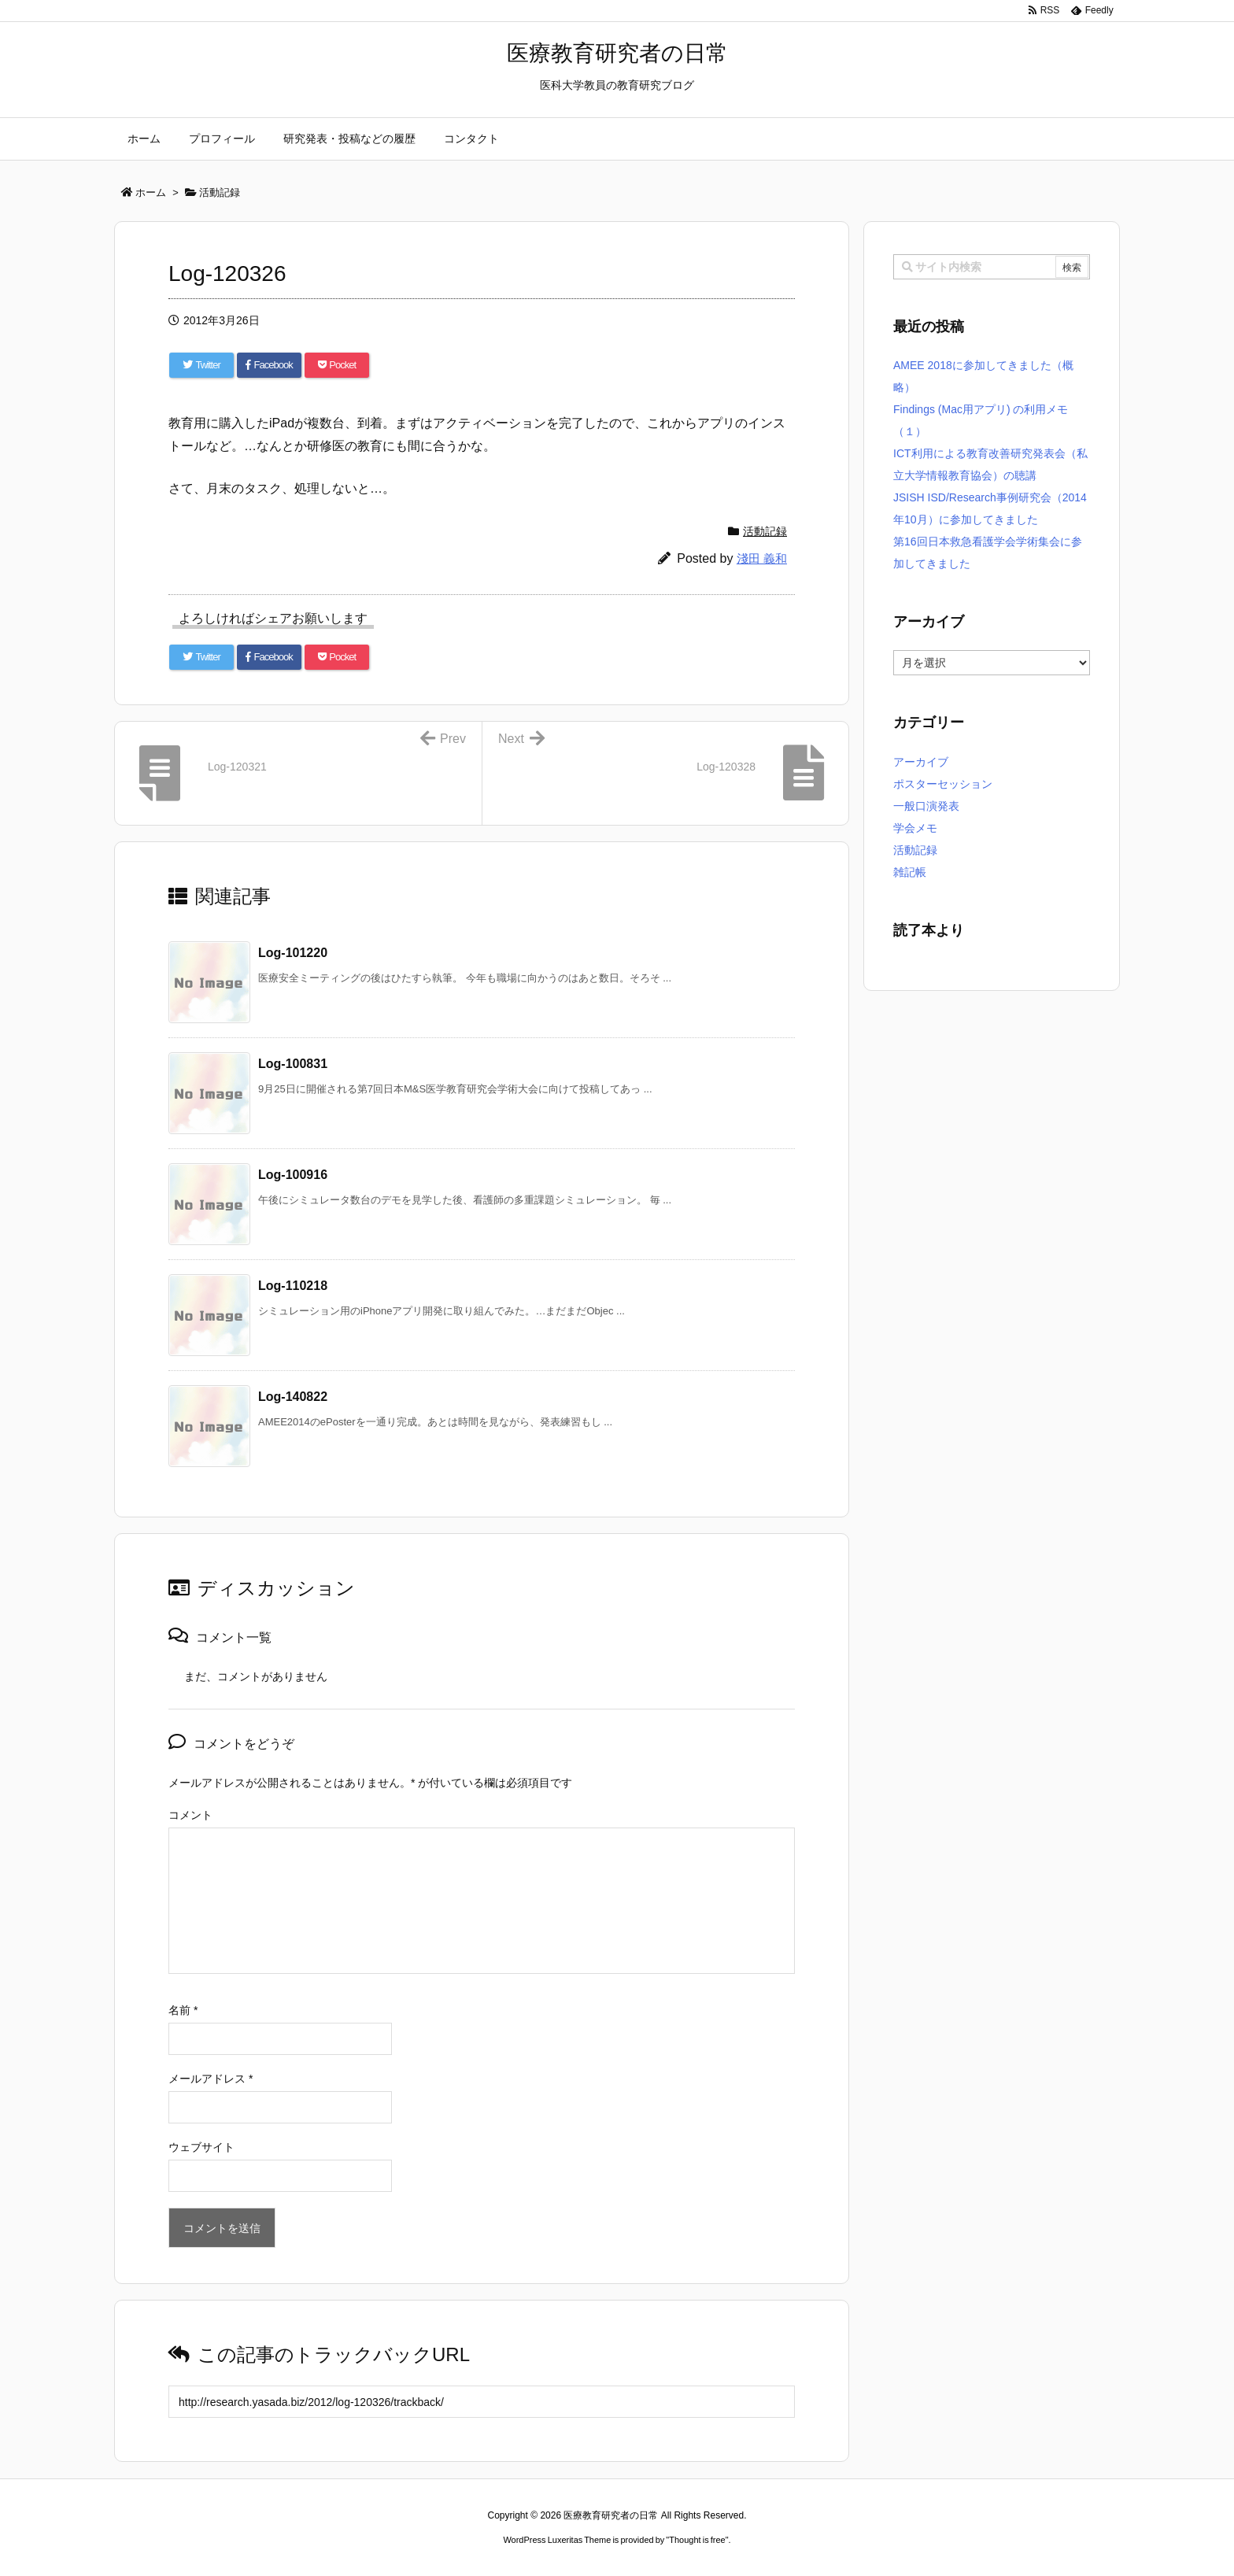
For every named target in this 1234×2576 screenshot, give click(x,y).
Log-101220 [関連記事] (292, 952)
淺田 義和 (762, 558)
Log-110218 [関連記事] (292, 1285)
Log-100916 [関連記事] (292, 1174)
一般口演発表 (926, 806)
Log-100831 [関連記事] (292, 1063)
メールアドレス (210, 2078)
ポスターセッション (942, 784)
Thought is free (697, 2540)
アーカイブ (920, 762)
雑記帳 (909, 872)
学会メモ (915, 828)
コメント (190, 1815)
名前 (183, 2010)
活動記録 (765, 531)
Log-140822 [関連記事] (292, 1396)
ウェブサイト (201, 2147)
